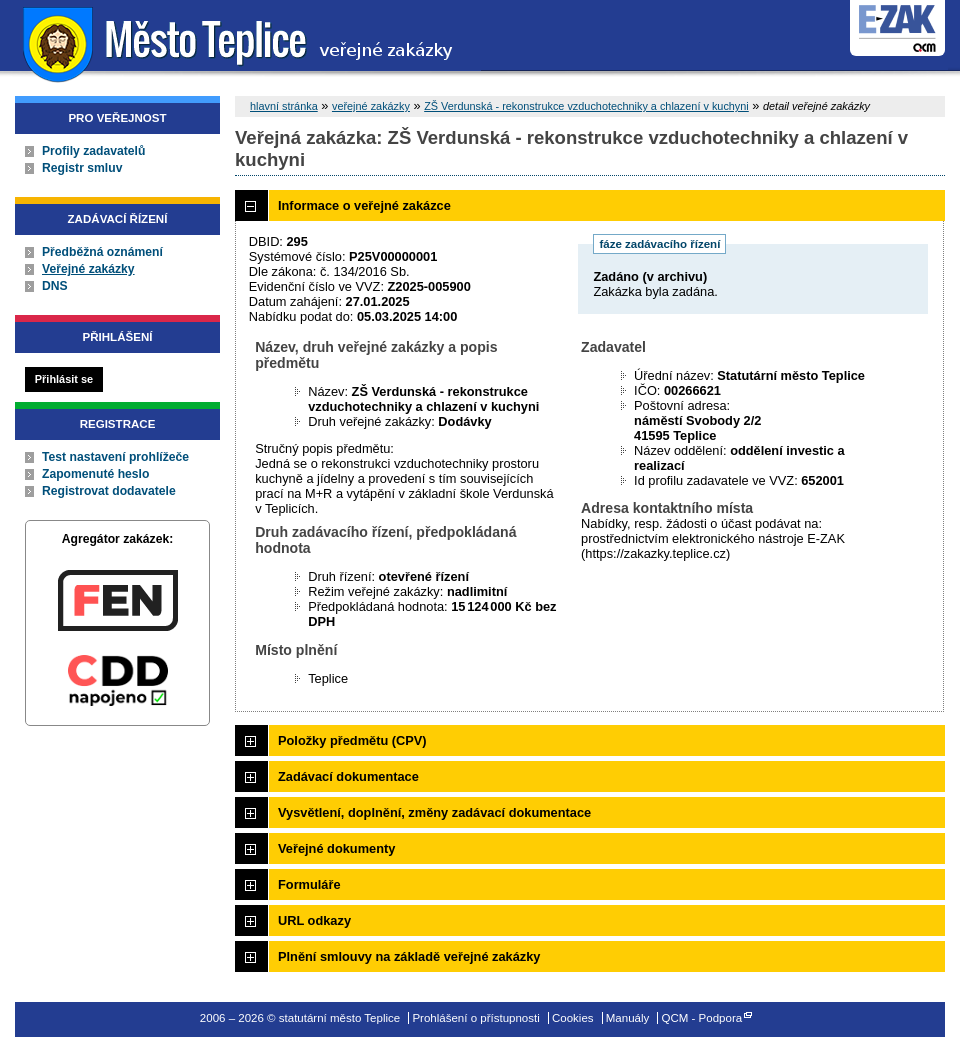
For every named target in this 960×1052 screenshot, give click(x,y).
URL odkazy (314, 920)
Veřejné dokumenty (336, 848)
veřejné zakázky (371, 106)
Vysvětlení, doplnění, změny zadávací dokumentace (434, 812)
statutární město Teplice (240, 42)
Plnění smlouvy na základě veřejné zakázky (409, 956)
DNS (55, 286)
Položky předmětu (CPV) (352, 740)
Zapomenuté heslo (95, 474)
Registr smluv (82, 168)
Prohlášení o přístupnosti (475, 1018)
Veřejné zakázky (88, 269)
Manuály (628, 1018)
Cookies (573, 1018)
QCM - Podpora (702, 1018)
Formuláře (309, 884)
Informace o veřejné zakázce (364, 205)
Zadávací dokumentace (348, 776)
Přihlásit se (64, 379)
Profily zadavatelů (93, 151)
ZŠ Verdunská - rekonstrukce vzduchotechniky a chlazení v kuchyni (586, 106)
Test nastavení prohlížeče (115, 457)
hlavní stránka (284, 106)
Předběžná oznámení (102, 252)
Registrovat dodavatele (109, 491)
